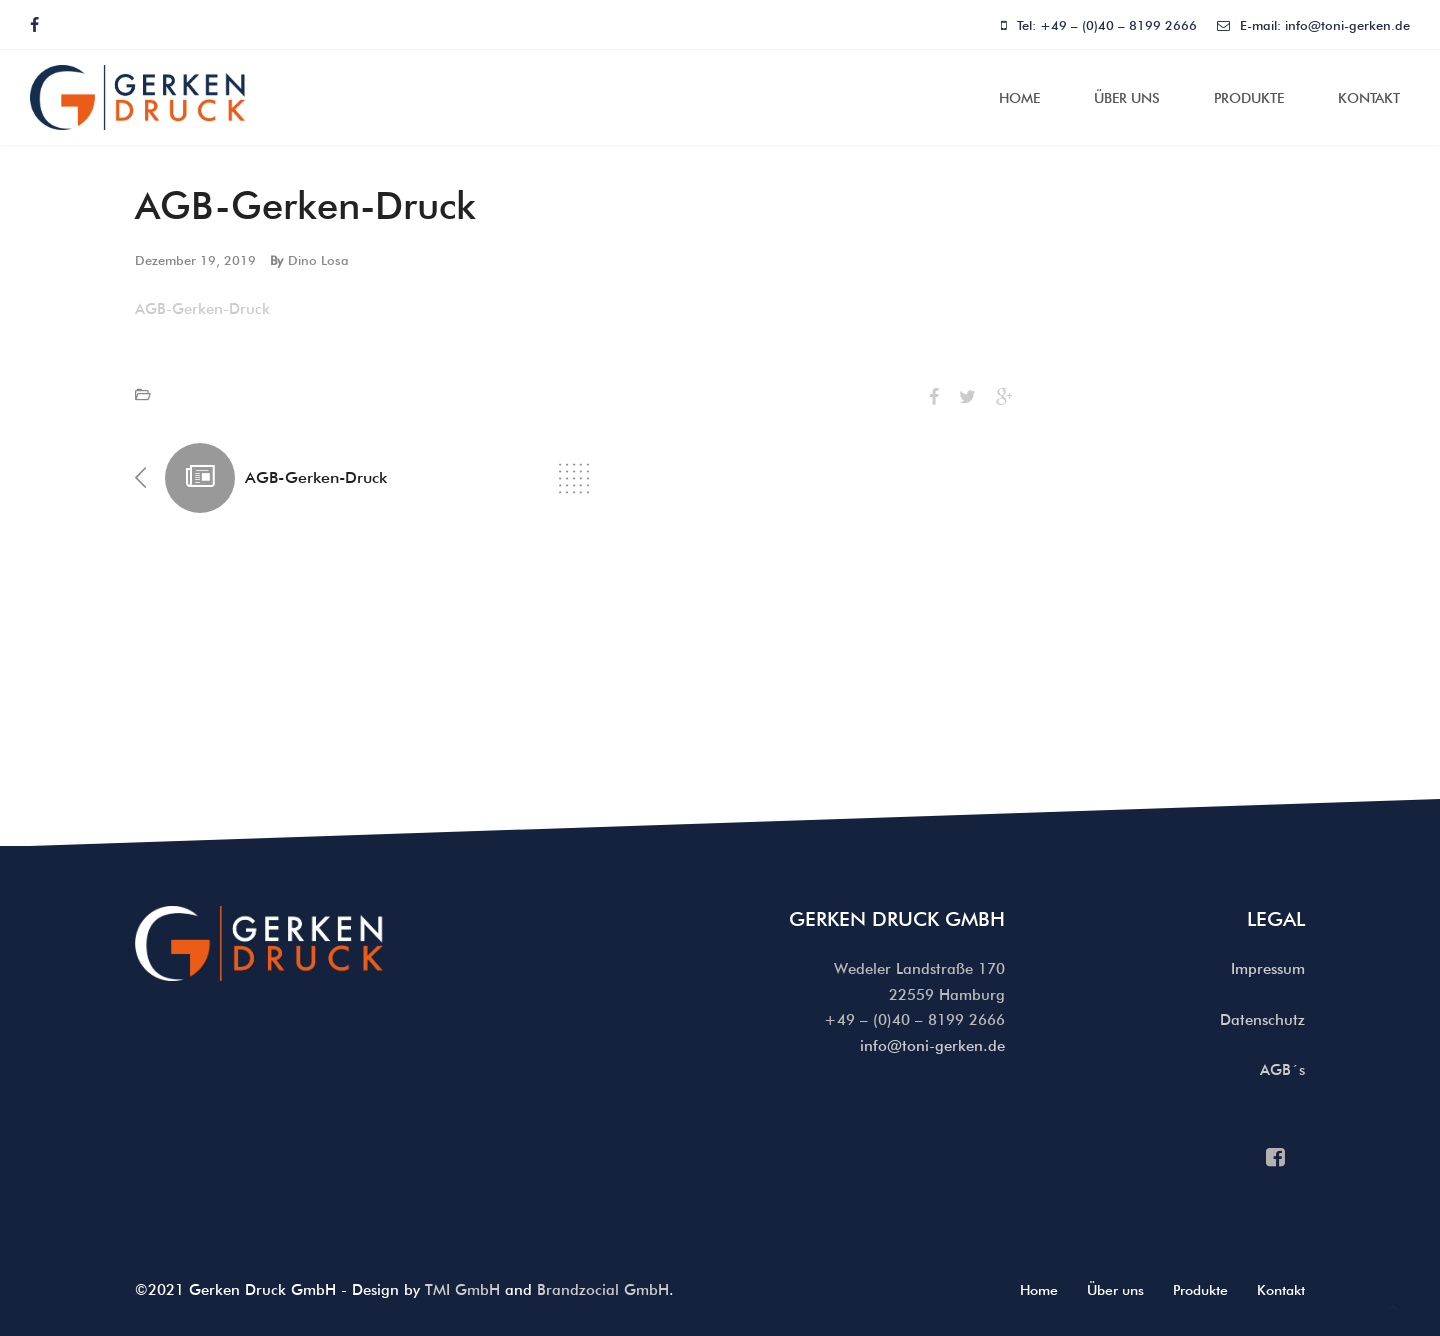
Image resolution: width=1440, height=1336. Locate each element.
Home (1019, 98)
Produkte (1249, 98)
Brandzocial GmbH (603, 1290)
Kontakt (1369, 98)
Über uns (1127, 98)
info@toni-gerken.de (932, 1046)
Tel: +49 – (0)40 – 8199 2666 (1099, 25)
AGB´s (1282, 1070)
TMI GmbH (462, 1290)
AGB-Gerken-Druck (202, 309)
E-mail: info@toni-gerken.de (1313, 25)
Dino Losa (318, 260)
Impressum (1268, 969)
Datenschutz (1262, 1020)
